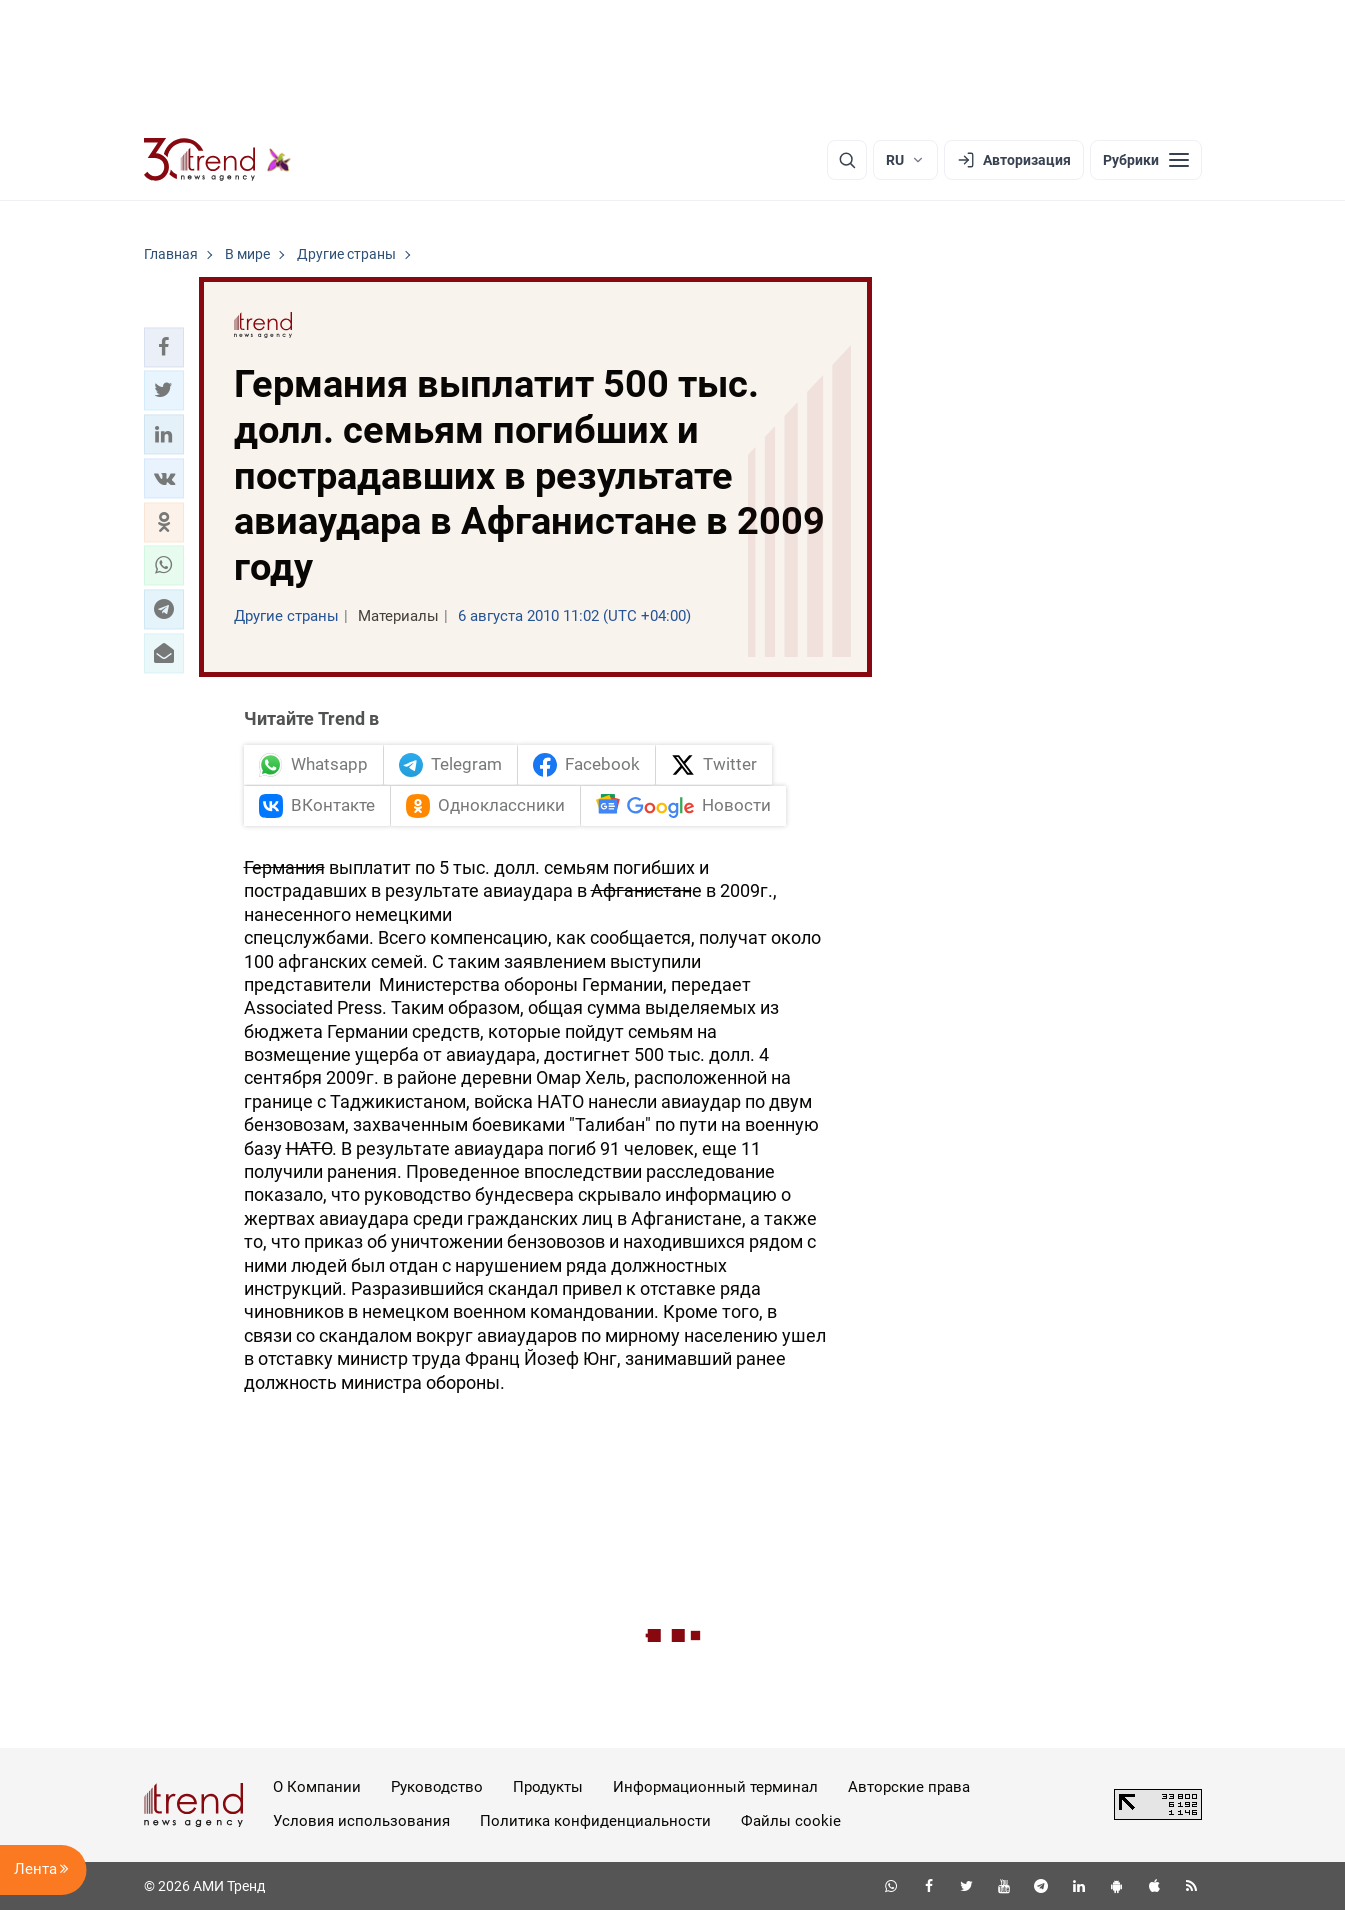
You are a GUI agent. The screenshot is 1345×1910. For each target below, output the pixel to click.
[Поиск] (847, 160)
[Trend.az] (218, 160)
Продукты (548, 1787)
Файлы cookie (791, 1821)
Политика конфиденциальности (595, 1821)
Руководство (437, 1787)
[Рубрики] (1146, 160)
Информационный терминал (715, 1787)
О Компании (317, 1787)
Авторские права (909, 1787)
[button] (164, 347)
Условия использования (361, 1821)
